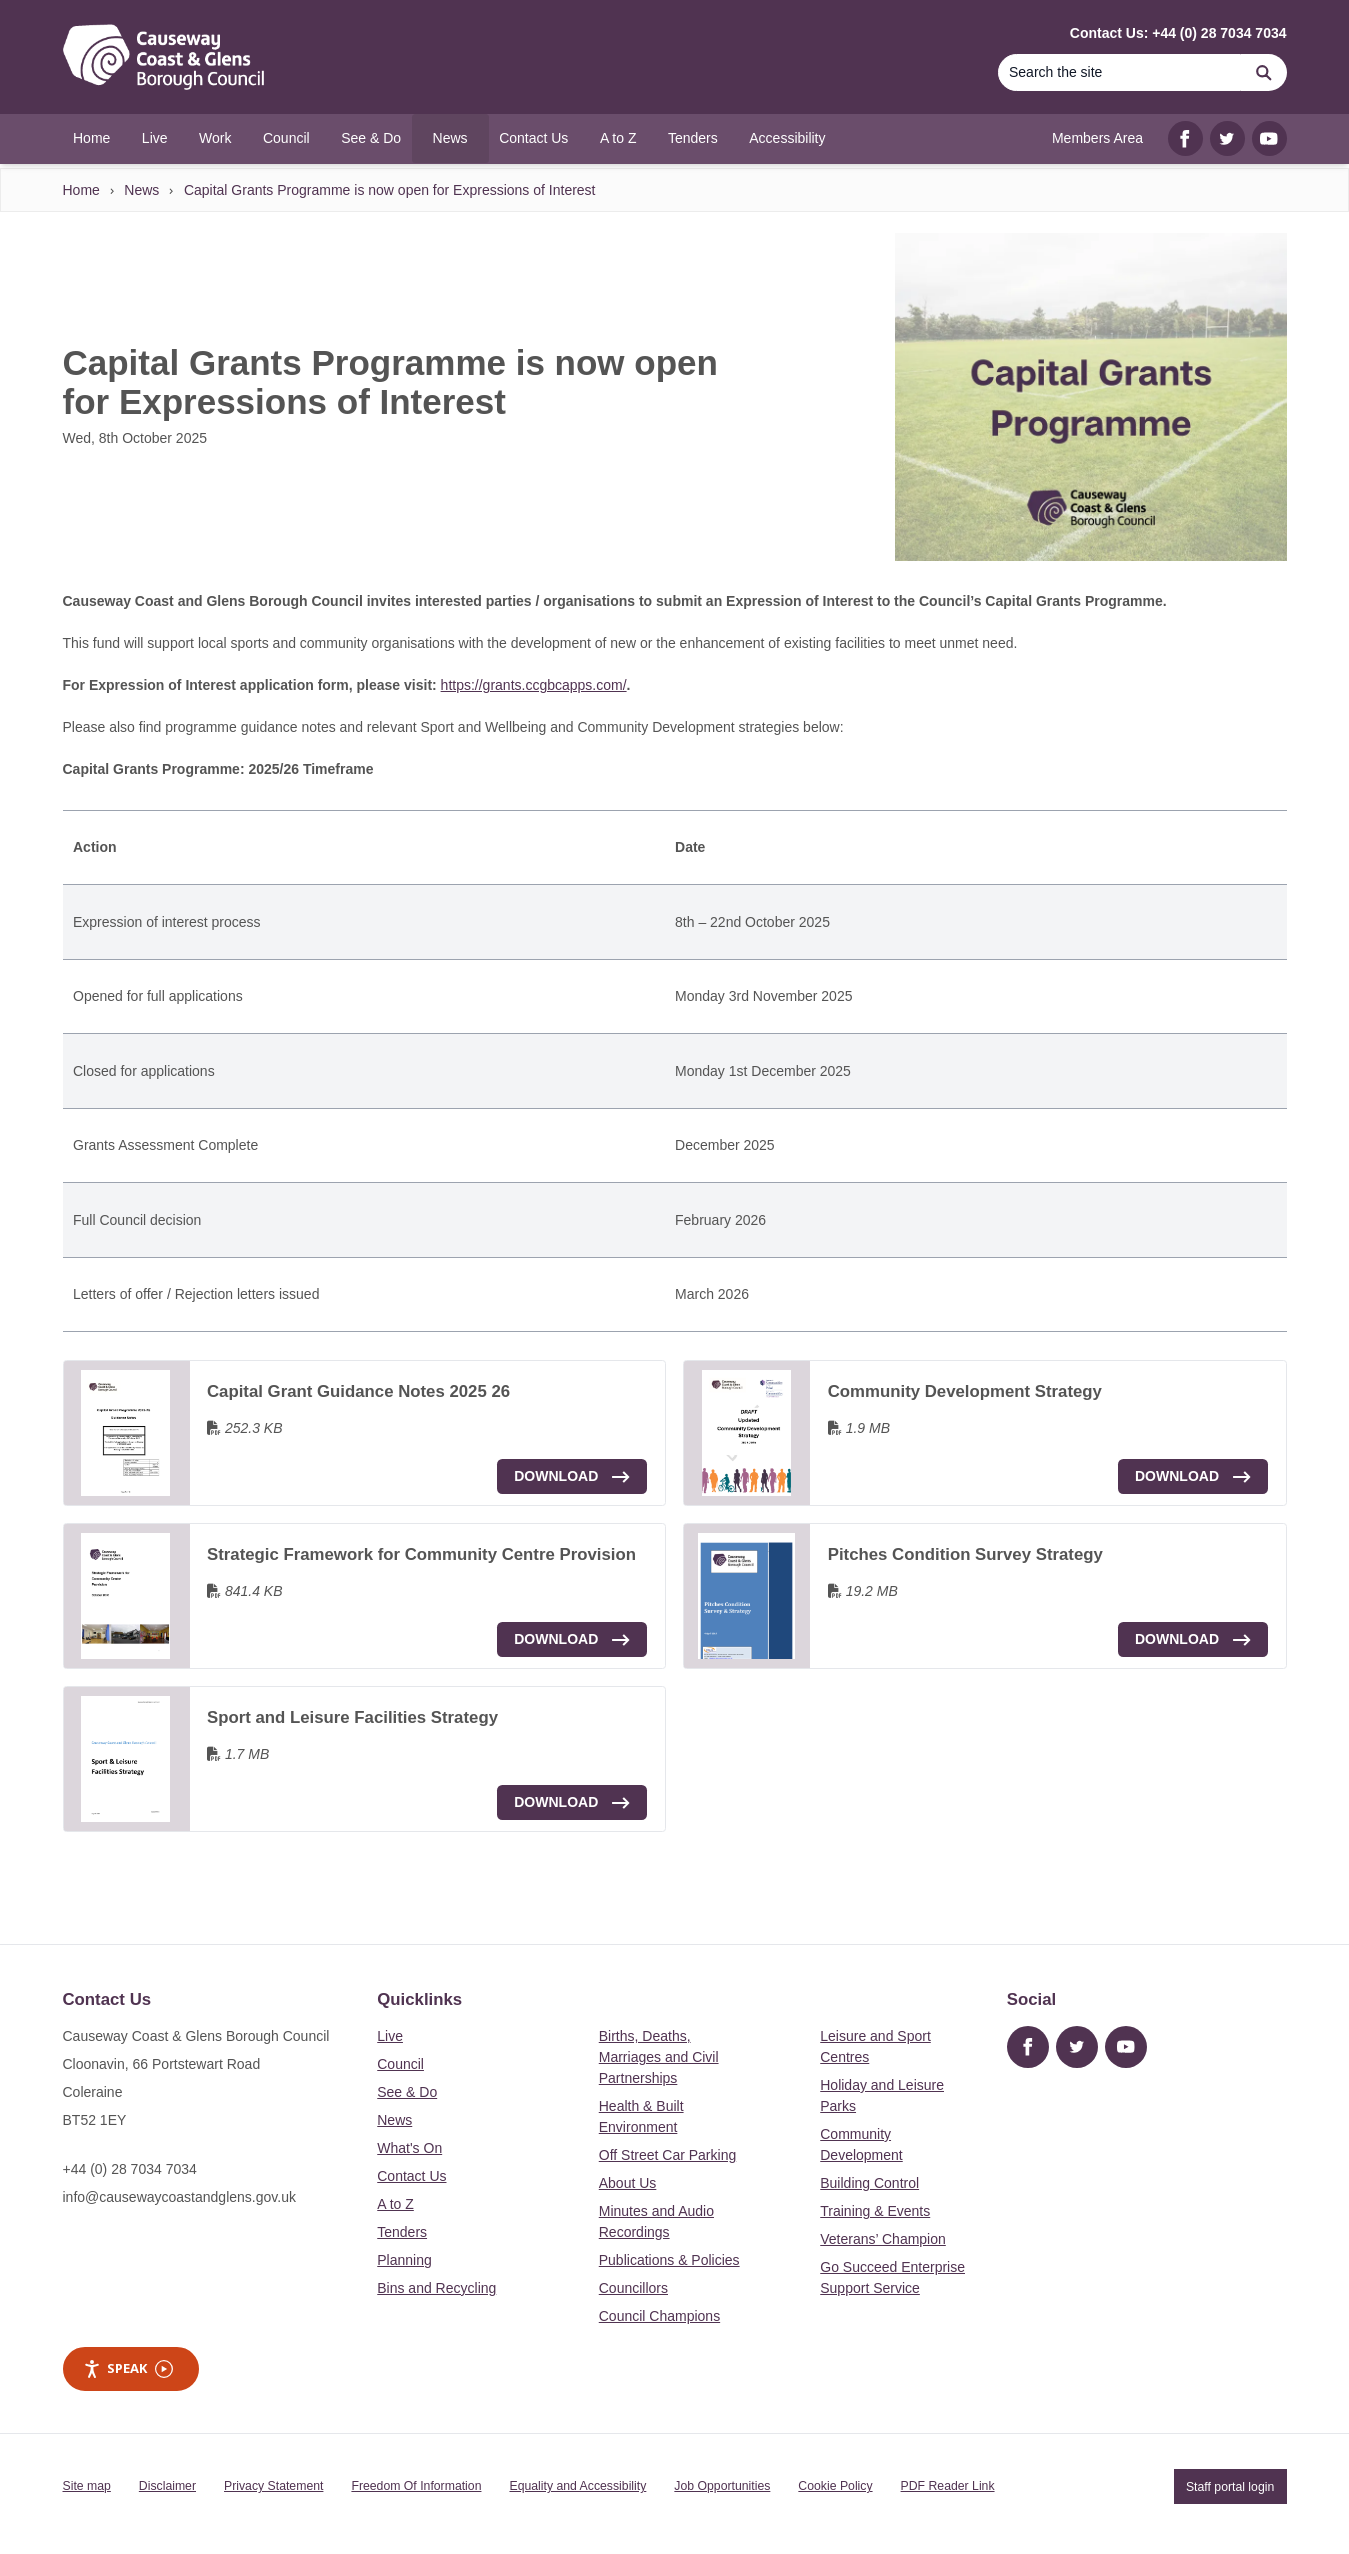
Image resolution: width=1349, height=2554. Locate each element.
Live (390, 2036)
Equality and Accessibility (577, 2486)
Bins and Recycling (436, 2288)
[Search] (1120, 72)
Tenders (402, 2232)
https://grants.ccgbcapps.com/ (534, 685)
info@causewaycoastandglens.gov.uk (179, 2197)
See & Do (407, 2092)
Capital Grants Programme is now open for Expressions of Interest (390, 190)
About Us (628, 2183)
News (141, 190)
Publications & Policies (669, 2260)
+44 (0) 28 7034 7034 (130, 2169)
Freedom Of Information (416, 2486)
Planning (404, 2260)
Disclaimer (167, 2486)
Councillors (633, 2288)
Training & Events (875, 2211)
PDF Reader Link (948, 2486)
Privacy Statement (273, 2486)
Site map (87, 2486)
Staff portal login (1230, 2486)
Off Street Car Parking (667, 2155)
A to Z (395, 2204)
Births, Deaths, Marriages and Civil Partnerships (659, 2057)
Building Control (869, 2183)
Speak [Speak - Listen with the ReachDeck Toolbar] (128, 2368)
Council (400, 2064)
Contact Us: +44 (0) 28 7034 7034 (1178, 33)
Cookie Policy (835, 2486)
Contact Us (411, 2176)
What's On (409, 2148)
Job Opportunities (722, 2486)
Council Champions (659, 2316)
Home (81, 190)
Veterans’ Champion (883, 2239)
